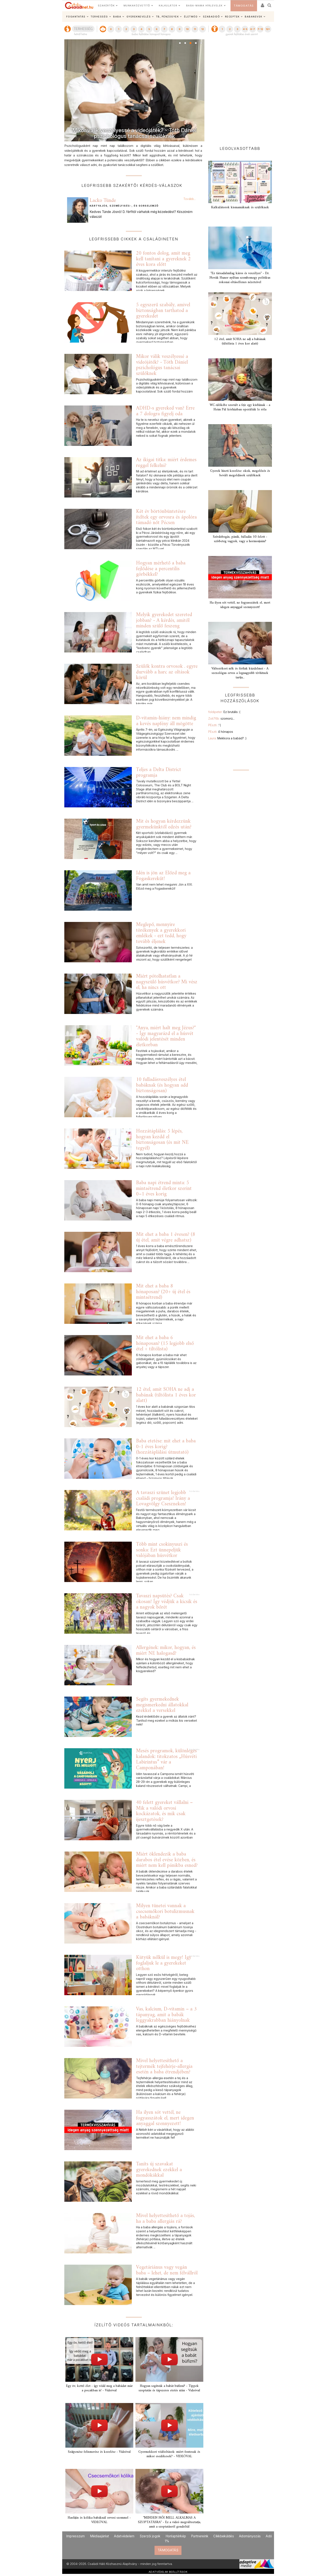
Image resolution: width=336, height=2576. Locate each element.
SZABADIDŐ (211, 16)
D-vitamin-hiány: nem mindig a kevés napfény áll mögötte (166, 721)
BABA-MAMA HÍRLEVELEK (204, 5)
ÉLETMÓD (191, 16)
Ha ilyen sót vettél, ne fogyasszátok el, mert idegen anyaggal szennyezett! (165, 2118)
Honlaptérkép (176, 2536)
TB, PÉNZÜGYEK (167, 16)
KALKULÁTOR (168, 5)
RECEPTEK (232, 16)
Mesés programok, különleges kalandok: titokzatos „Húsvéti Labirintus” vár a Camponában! (166, 1759)
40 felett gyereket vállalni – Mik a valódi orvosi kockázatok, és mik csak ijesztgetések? (164, 1811)
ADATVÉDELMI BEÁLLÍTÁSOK (168, 2571)
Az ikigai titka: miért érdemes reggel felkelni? (166, 462)
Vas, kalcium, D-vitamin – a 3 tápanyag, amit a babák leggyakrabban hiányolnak (166, 2015)
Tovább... (189, 199)
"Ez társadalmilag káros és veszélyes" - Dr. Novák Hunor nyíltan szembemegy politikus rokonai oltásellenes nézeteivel (239, 277)
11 (195, 29)
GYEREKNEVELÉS (139, 16)
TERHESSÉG (99, 16)
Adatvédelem (124, 2536)
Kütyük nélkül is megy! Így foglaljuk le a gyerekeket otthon (163, 1963)
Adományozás (250, 2536)
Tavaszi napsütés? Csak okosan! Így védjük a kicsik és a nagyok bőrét (166, 1602)
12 (202, 29)
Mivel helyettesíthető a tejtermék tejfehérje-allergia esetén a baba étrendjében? (164, 2066)
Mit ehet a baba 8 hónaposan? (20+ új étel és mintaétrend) (163, 1292)
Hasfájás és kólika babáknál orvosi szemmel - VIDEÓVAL (99, 2520)
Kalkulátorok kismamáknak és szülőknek (240, 207)
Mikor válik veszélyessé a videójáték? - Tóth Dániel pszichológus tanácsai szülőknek (134, 133)
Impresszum (75, 2536)
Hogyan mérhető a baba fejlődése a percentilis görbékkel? (161, 569)
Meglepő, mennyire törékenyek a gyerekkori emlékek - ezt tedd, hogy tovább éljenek (161, 933)
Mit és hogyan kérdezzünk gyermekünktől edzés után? (163, 824)
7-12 (260, 29)
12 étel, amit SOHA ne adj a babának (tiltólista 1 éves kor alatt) (166, 1395)
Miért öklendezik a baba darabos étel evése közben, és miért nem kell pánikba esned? (167, 1860)
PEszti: (214, 725)
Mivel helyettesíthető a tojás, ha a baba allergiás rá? (165, 2218)
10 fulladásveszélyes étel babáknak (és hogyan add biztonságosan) (162, 1085)
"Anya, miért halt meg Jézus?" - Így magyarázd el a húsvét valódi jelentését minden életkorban (166, 1036)
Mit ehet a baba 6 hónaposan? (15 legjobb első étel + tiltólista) (165, 1343)
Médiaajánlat (99, 2536)
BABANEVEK (253, 16)
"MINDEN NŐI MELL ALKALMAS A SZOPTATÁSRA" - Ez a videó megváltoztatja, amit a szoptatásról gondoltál (169, 2522)
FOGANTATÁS (76, 16)
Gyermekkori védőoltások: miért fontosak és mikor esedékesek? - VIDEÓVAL (169, 2454)
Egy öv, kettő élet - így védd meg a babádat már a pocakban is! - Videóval (99, 2388)
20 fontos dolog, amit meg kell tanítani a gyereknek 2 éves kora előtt (163, 259)
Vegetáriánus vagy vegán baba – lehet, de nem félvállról (167, 2270)
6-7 (252, 29)
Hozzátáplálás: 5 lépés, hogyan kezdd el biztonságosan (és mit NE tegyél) (162, 1140)
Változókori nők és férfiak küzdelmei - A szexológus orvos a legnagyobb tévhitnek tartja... (240, 673)
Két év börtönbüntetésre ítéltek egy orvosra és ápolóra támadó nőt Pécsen (166, 517)
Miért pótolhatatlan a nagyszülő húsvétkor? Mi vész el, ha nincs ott (166, 982)
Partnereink (199, 2536)
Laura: (227, 738)
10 (187, 29)
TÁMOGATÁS (244, 5)
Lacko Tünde (103, 200)
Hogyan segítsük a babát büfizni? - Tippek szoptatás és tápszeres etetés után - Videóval (169, 2388)
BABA (117, 16)
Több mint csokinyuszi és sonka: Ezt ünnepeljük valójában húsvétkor (162, 1550)
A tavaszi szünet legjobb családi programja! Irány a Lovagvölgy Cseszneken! (163, 1498)
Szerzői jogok (150, 2536)
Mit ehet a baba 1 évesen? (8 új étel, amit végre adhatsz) (165, 1237)
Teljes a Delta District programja (158, 772)
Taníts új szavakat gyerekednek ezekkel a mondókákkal (159, 2170)
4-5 (245, 29)
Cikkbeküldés (223, 2536)
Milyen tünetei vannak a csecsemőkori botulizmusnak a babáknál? (165, 1911)
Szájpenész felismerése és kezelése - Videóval (99, 2452)
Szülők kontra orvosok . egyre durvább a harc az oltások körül (167, 672)
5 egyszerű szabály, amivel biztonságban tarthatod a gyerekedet (163, 311)
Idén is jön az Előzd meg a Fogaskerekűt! (163, 876)
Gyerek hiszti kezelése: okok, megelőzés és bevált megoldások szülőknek (240, 473)
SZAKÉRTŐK (106, 5)
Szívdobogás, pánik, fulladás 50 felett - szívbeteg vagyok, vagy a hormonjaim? (240, 539)
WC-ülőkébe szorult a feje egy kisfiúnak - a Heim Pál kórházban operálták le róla (240, 407)
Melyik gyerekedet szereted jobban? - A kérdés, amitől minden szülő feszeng (164, 620)
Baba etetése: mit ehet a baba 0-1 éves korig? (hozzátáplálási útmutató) (166, 1447)
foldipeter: (224, 712)
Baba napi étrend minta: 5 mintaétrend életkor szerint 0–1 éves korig (164, 1188)
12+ (268, 29)
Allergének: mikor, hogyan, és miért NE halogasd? (166, 1650)
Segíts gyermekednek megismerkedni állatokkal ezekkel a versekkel (162, 1705)
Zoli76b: (221, 718)
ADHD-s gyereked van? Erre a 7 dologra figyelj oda (165, 411)
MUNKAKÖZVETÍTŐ (137, 5)
